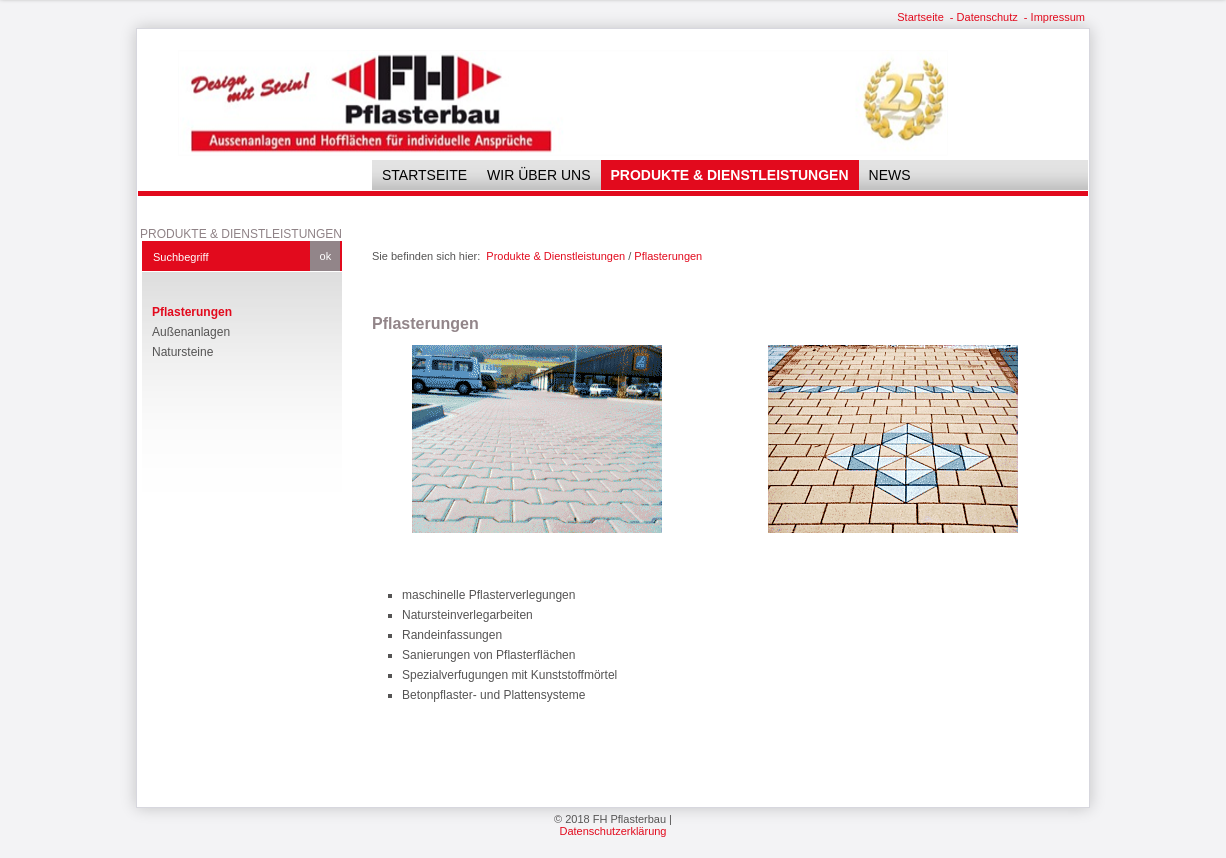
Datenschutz (987, 17)
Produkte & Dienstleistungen (730, 175)
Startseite (920, 17)
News (890, 175)
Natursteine (182, 352)
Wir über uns (538, 175)
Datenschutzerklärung (612, 831)
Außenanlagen (191, 332)
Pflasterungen (192, 312)
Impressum (1058, 17)
